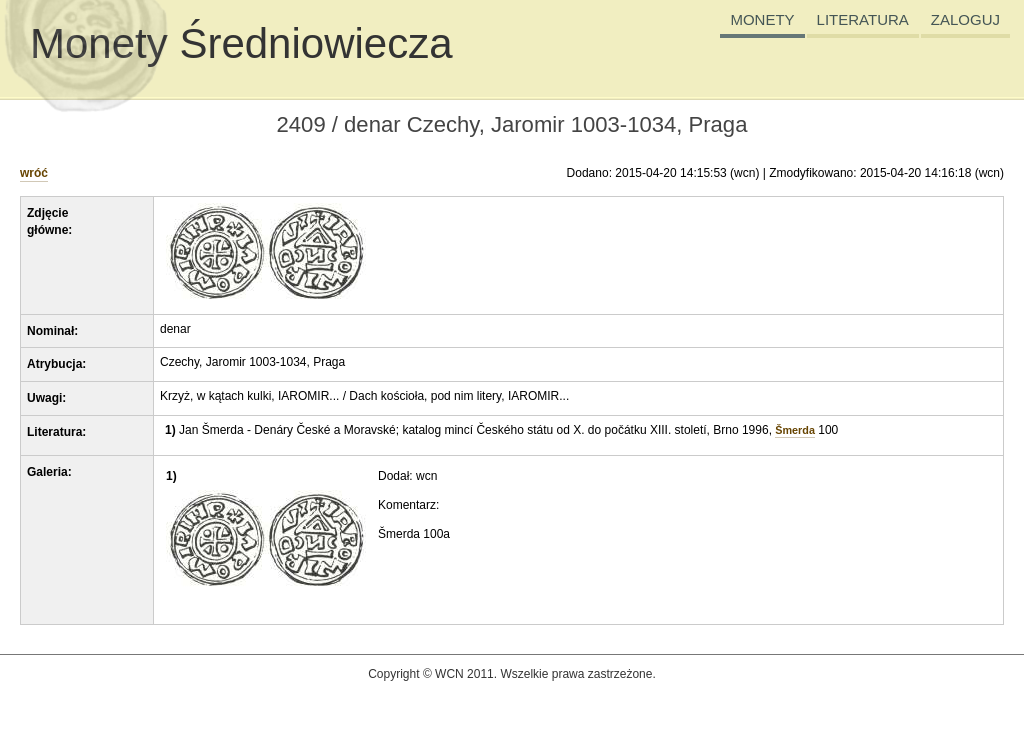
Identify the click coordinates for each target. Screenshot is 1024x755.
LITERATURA (863, 19)
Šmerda (795, 430)
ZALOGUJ (965, 19)
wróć (34, 173)
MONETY (762, 19)
